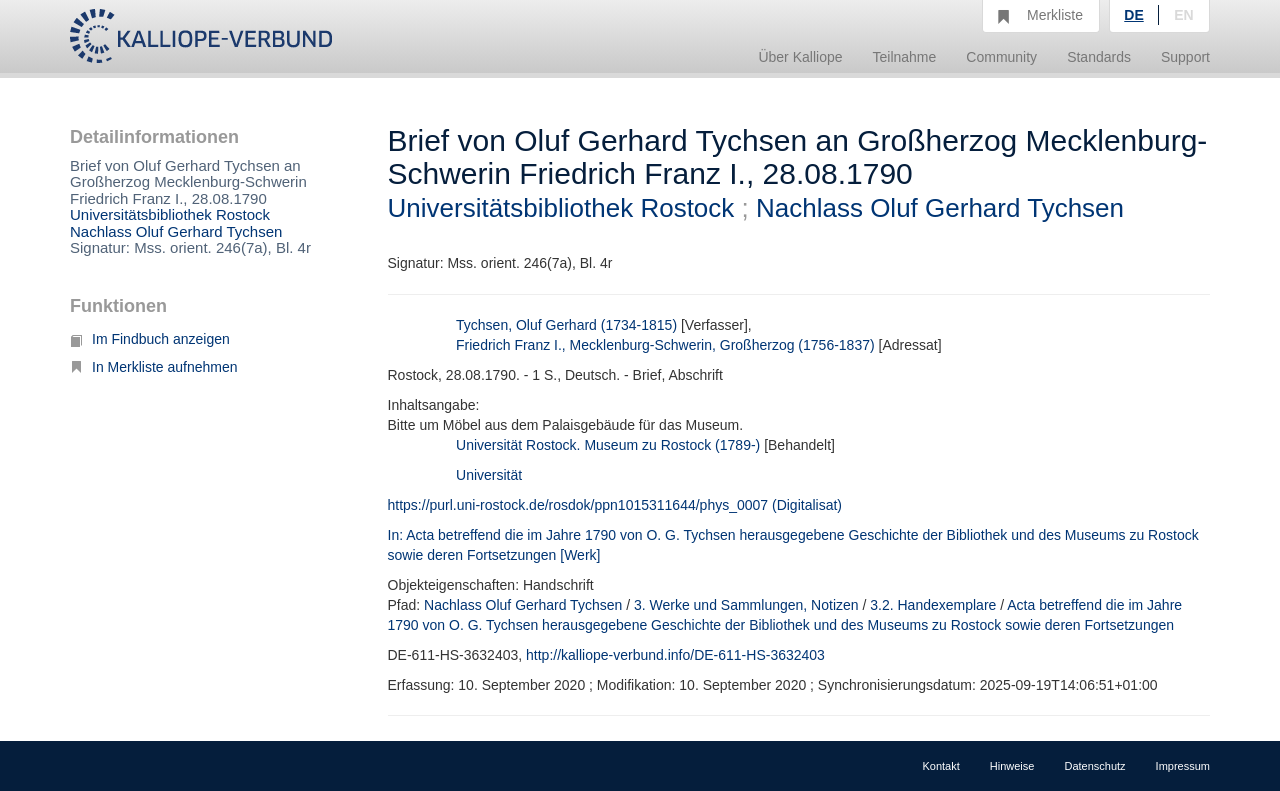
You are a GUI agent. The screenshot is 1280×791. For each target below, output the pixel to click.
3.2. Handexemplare (933, 605)
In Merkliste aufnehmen (154, 367)
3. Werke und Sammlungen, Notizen (746, 605)
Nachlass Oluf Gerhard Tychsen (176, 231)
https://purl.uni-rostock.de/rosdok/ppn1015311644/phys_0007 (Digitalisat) (615, 505)
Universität (489, 475)
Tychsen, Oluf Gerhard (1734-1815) (566, 325)
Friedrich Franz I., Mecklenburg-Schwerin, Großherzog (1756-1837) (665, 345)
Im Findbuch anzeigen (150, 339)
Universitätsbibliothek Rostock (170, 214)
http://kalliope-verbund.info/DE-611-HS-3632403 (675, 655)
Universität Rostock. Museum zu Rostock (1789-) (608, 445)
